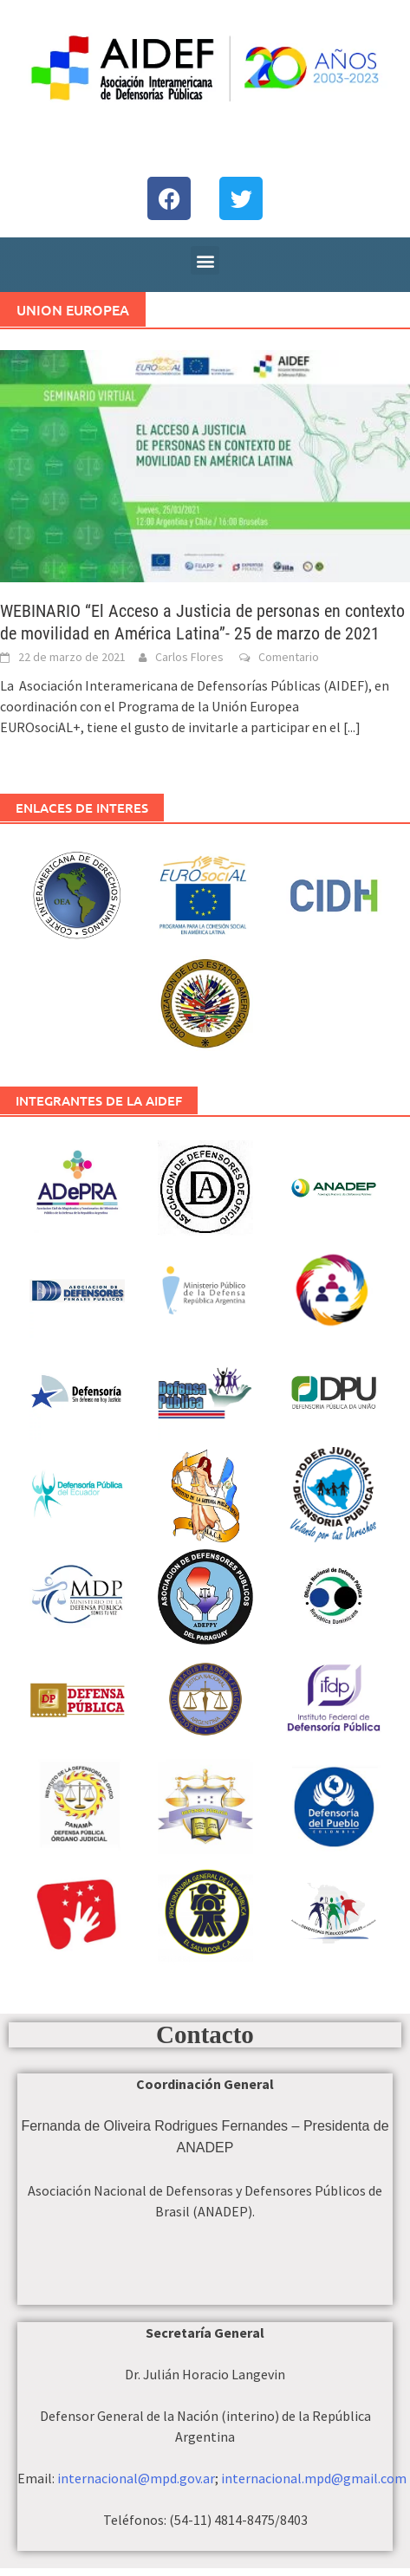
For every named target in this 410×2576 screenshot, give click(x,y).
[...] (352, 727)
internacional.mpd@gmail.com (314, 2478)
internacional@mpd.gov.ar (136, 2478)
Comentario (288, 657)
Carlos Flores (189, 657)
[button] (205, 260)
